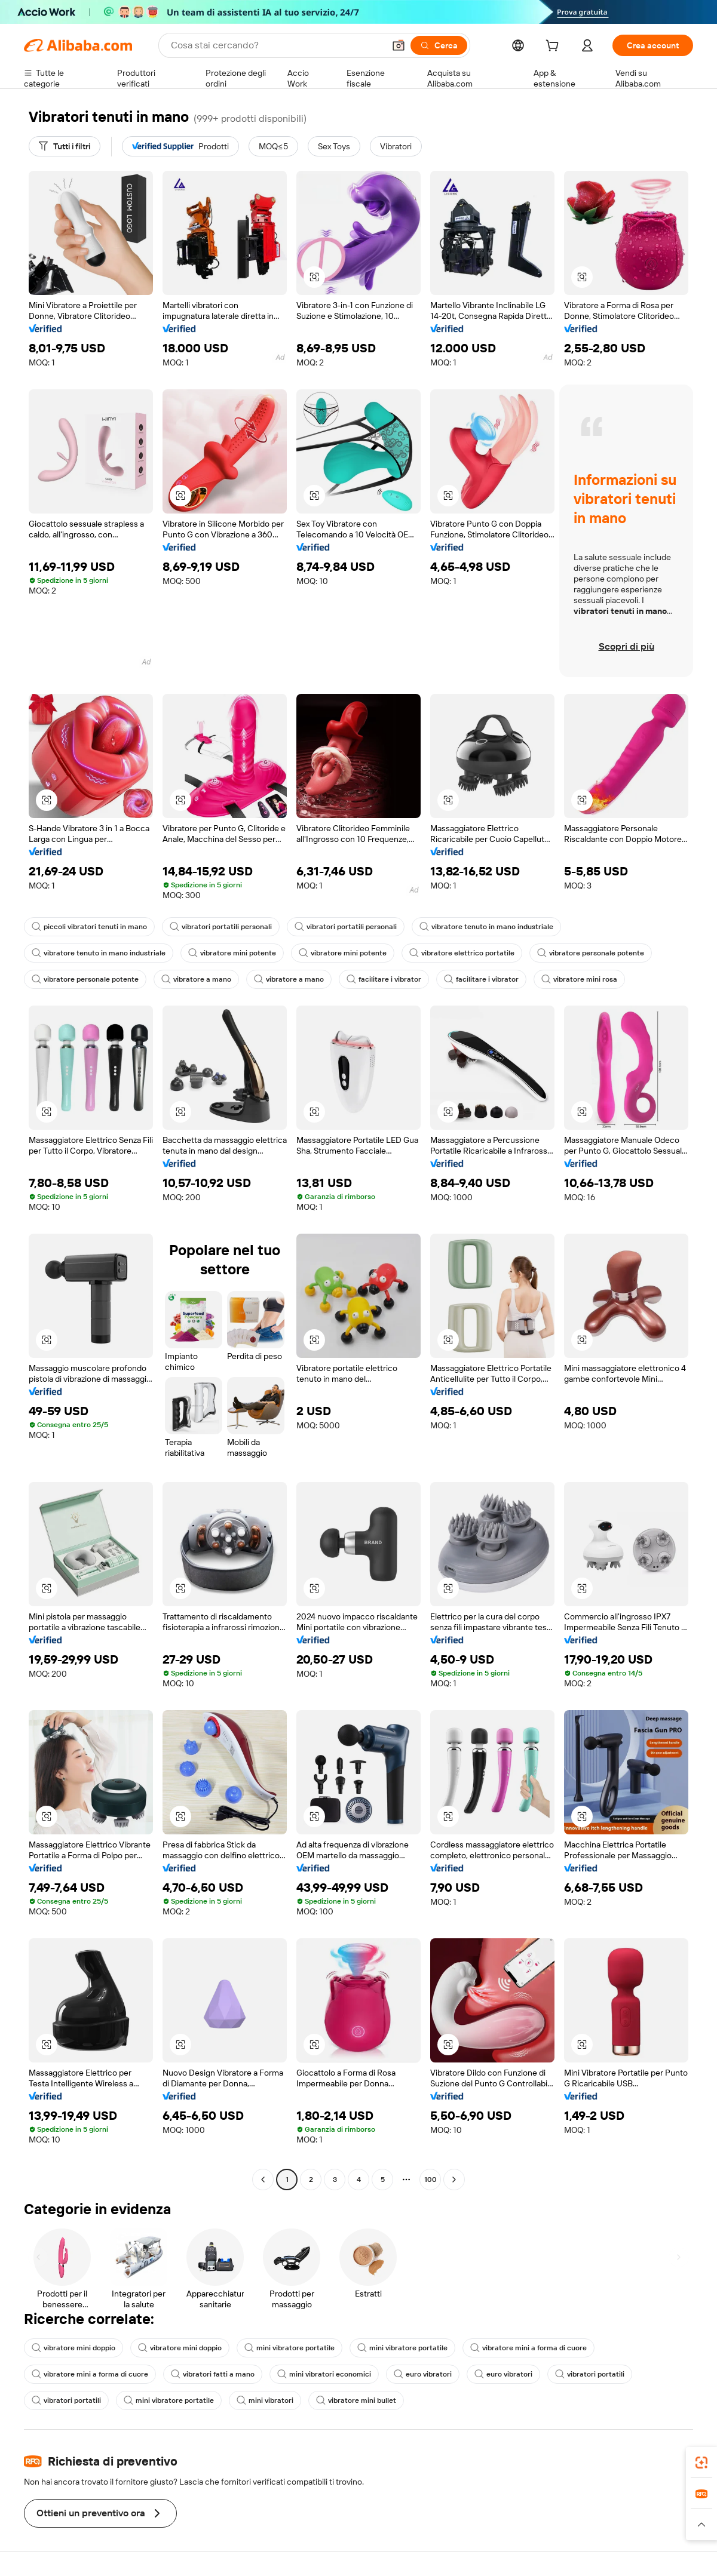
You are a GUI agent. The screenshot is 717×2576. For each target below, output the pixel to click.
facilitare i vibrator (384, 979)
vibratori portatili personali (221, 927)
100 (430, 2179)
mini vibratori (265, 2400)
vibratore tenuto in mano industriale (486, 927)
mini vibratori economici (324, 2374)
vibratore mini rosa (579, 979)
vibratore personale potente (590, 953)
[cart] (554, 47)
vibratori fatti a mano (213, 2374)
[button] (398, 45)
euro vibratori (423, 2374)
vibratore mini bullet (356, 2400)
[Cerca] (438, 45)
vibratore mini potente (232, 953)
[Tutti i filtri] (64, 146)
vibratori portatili (589, 2374)
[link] (701, 2462)
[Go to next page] (454, 2179)
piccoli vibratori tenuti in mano (89, 927)
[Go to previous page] (263, 2179)
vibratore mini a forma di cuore (528, 2348)
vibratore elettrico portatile (461, 953)
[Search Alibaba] (276, 45)
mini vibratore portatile (289, 2348)
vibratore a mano (196, 979)
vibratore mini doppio (73, 2348)
